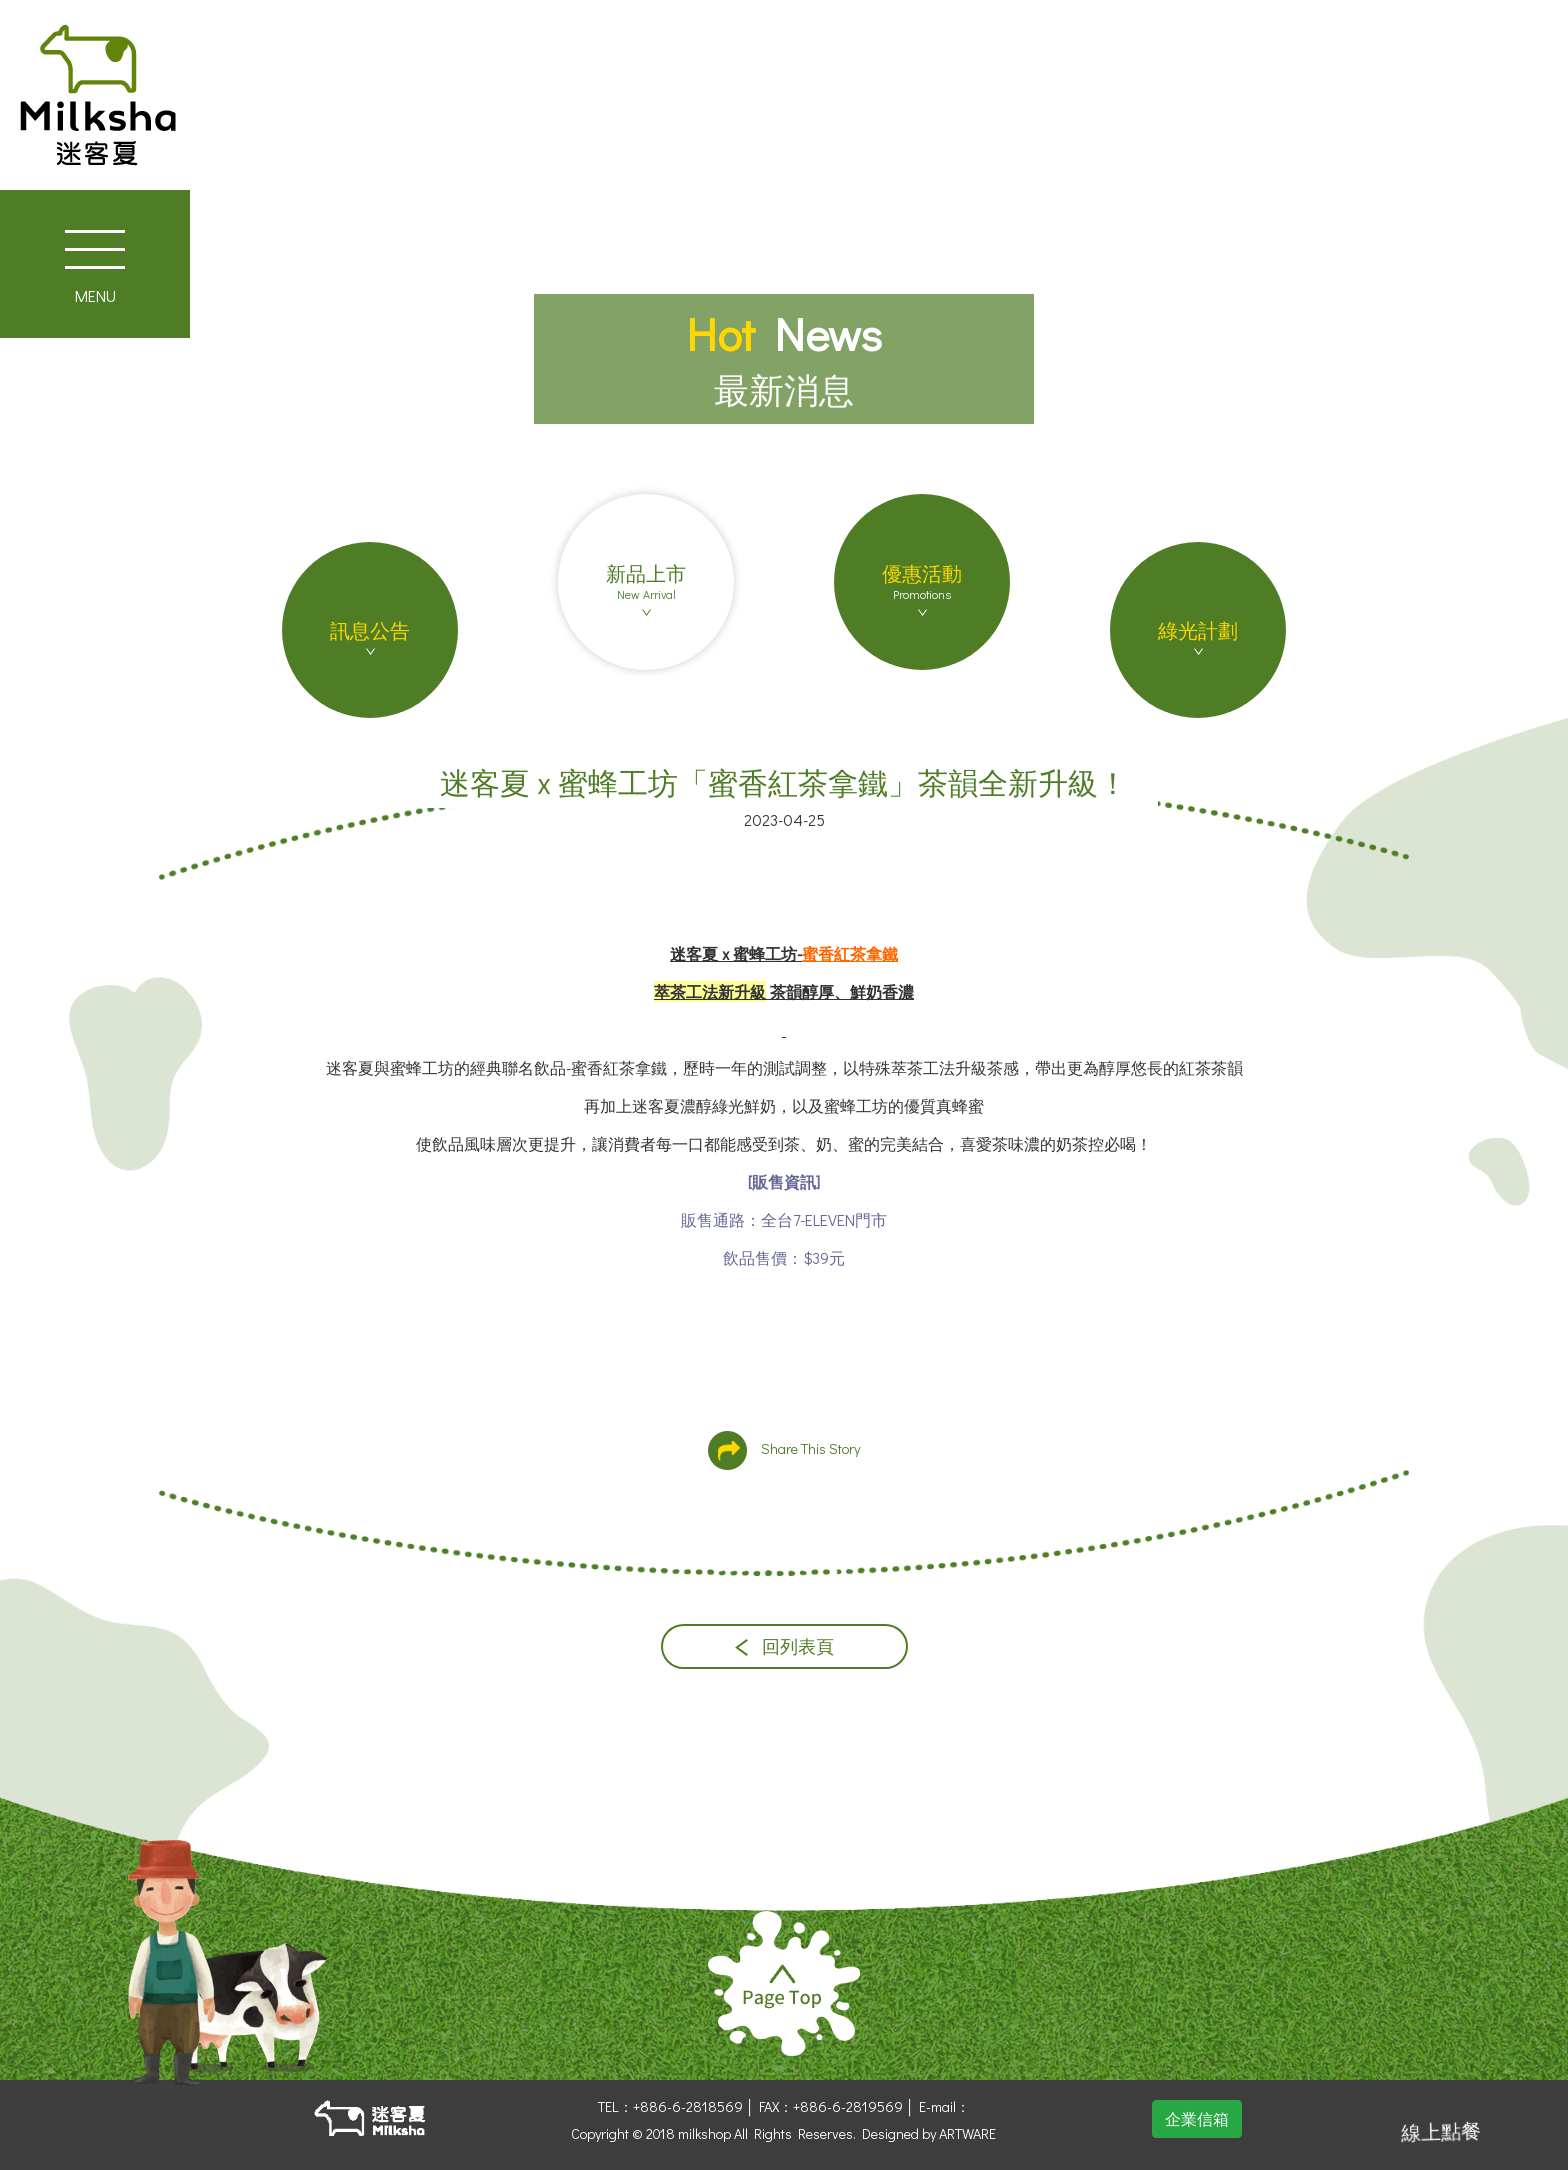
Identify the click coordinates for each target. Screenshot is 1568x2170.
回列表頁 (784, 1646)
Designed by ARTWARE (929, 2133)
